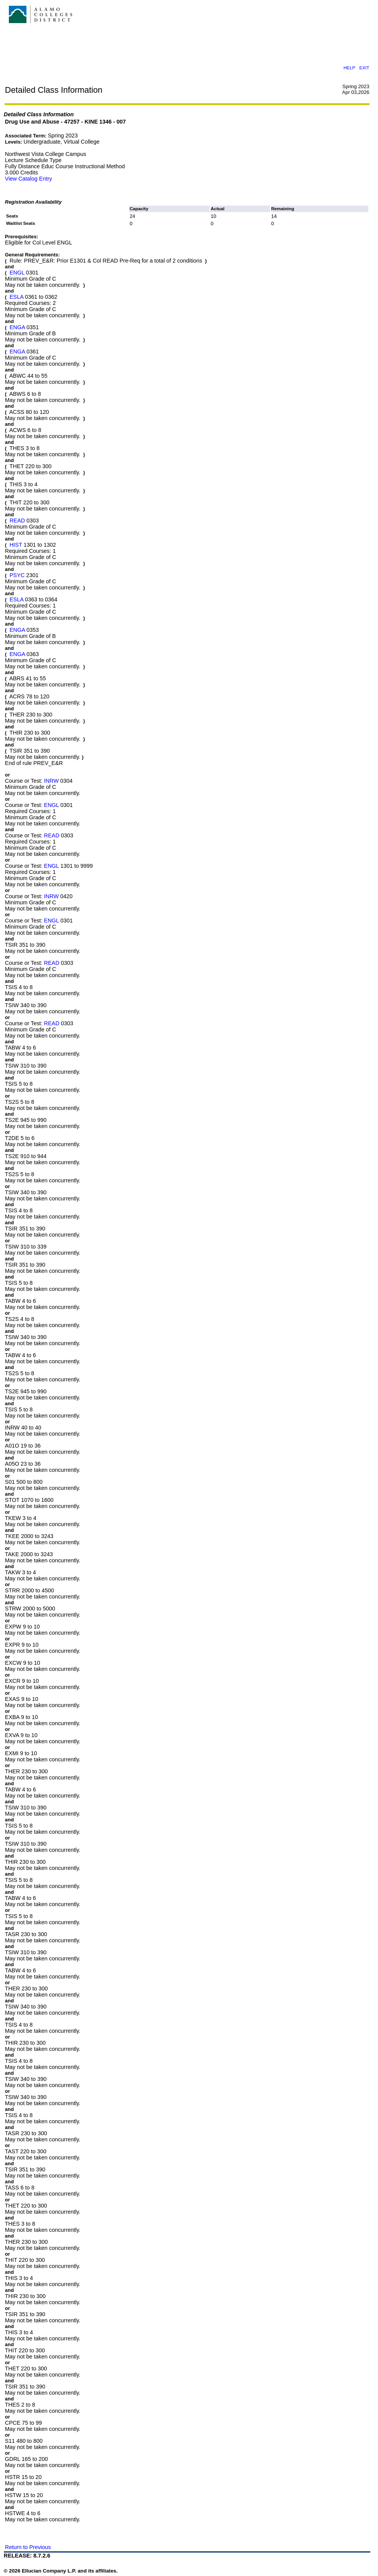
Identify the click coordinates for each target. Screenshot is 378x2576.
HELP (349, 67)
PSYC (17, 575)
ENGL (17, 272)
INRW (51, 781)
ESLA (17, 297)
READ (17, 520)
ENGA (17, 327)
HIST (16, 545)
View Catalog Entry (28, 179)
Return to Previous (28, 2547)
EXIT (364, 67)
